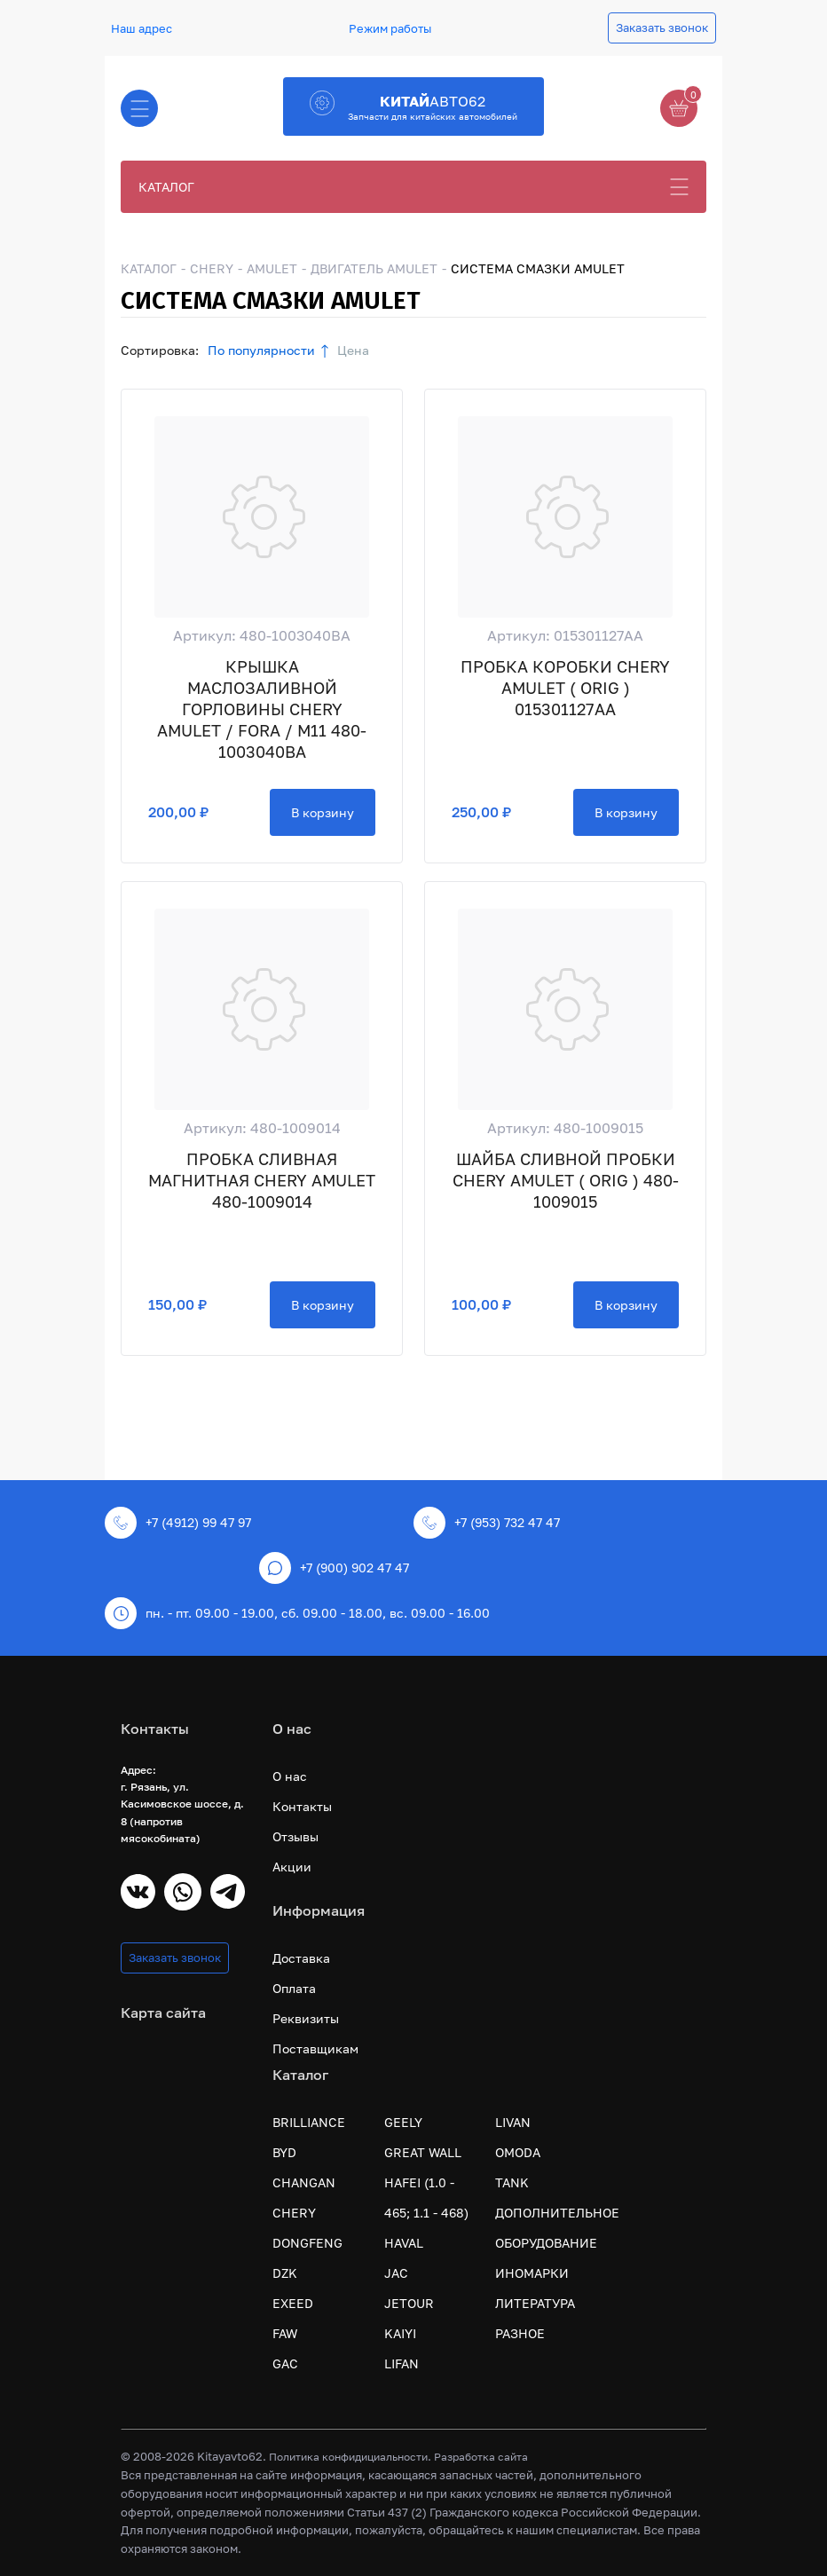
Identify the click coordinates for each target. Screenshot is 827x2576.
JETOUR (409, 2303)
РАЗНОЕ (520, 2333)
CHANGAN (303, 2182)
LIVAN (513, 2122)
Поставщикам (315, 2048)
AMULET (272, 268)
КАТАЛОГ (166, 186)
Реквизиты (305, 2018)
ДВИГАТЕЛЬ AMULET (374, 268)
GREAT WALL (422, 2152)
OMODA (517, 2152)
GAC (285, 2363)
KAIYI (400, 2333)
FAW (284, 2333)
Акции (291, 1866)
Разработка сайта (481, 2456)
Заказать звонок (662, 27)
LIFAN (401, 2363)
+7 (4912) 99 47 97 (178, 1523)
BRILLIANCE (308, 2122)
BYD (284, 2152)
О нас (289, 1776)
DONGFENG (307, 2242)
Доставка (301, 1957)
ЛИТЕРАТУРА (535, 2303)
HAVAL (403, 2242)
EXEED (292, 2303)
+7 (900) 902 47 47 (334, 1568)
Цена (353, 350)
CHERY (211, 268)
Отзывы (295, 1836)
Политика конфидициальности (348, 2456)
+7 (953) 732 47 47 (487, 1523)
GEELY (403, 2122)
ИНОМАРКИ (532, 2273)
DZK (284, 2273)
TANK (512, 2182)
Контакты (302, 1806)
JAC (396, 2273)
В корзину (322, 812)
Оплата (294, 1988)
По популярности (261, 350)
